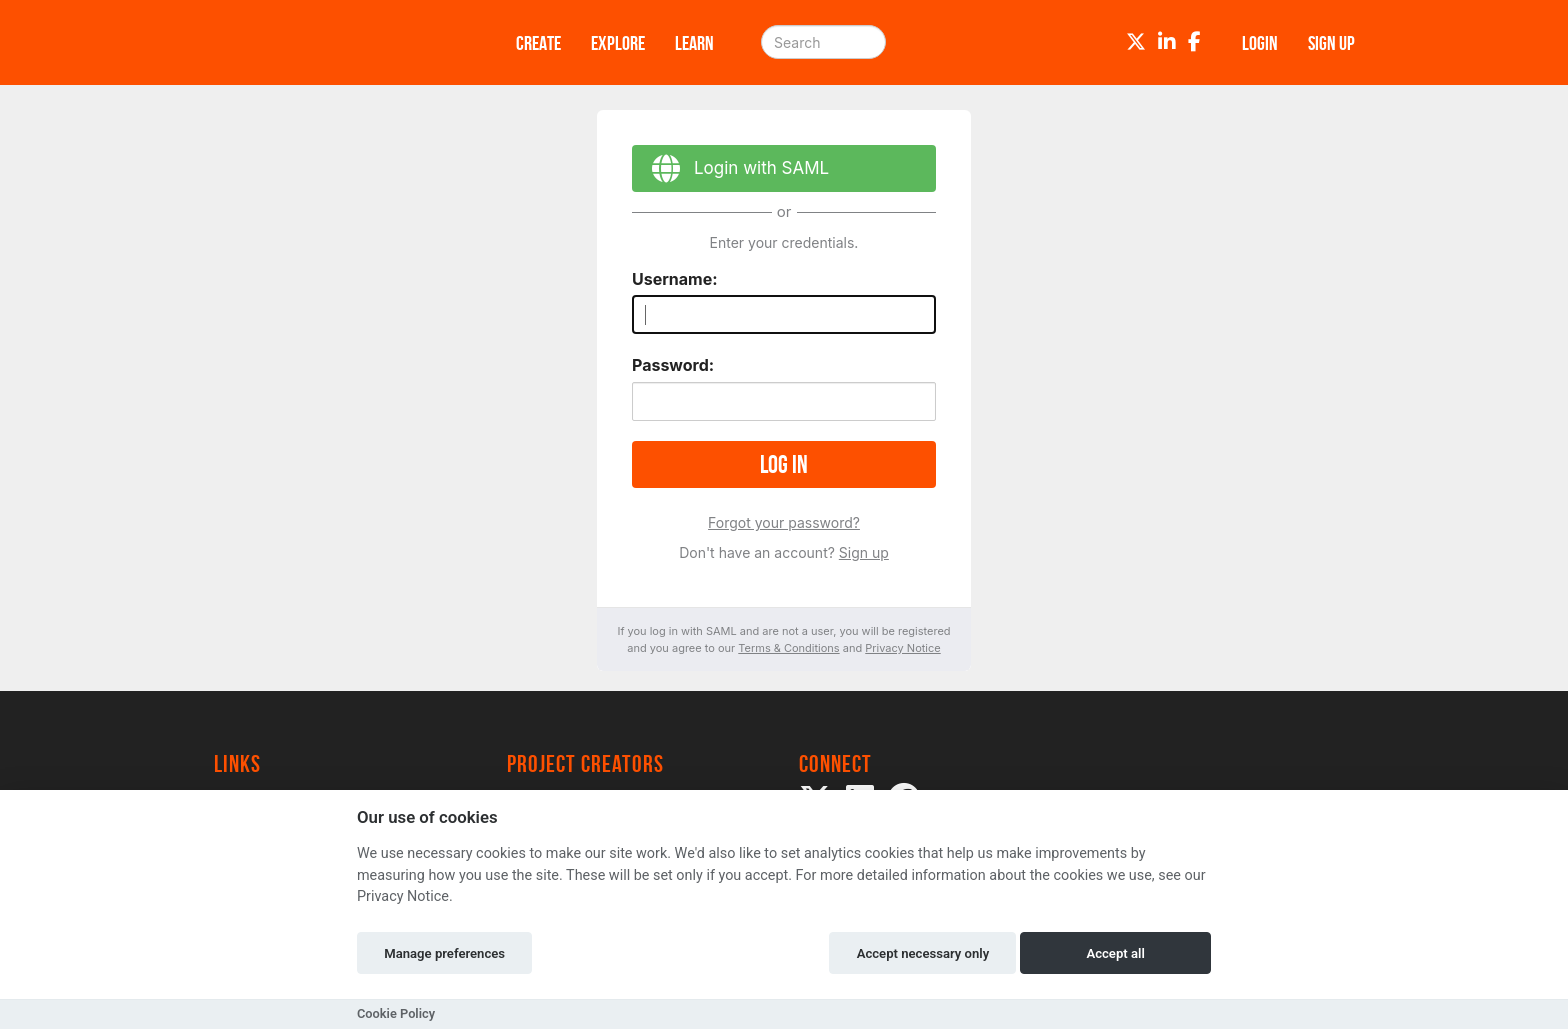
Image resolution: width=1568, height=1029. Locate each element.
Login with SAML (730, 171)
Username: (675, 279)
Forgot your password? (784, 522)
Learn (694, 43)
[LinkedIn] (1167, 42)
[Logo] (339, 42)
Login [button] (1260, 43)
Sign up (864, 552)
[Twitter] (1136, 42)
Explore (618, 43)
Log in (784, 464)
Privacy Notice (902, 648)
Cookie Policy (396, 1013)
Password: (673, 365)
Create (538, 43)
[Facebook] (1194, 42)
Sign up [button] (1331, 43)
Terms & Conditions (788, 648)
